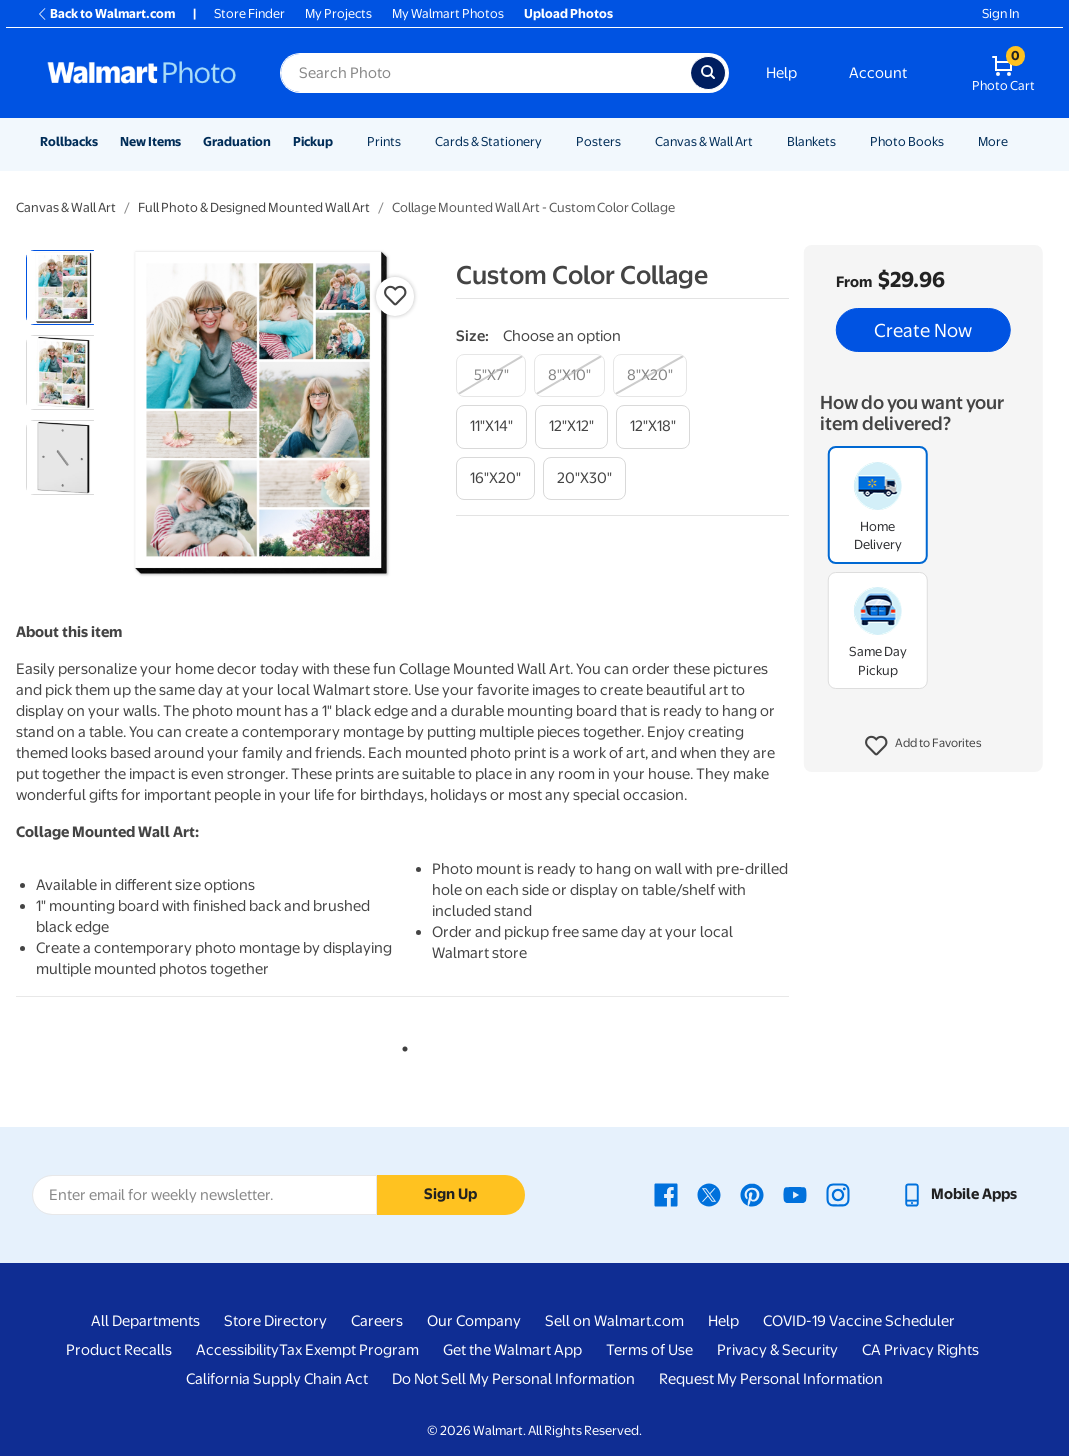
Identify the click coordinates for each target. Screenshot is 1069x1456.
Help (781, 73)
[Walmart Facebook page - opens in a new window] (666, 1194)
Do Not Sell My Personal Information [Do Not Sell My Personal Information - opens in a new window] (513, 1379)
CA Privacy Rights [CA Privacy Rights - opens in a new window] (920, 1350)
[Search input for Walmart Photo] (485, 73)
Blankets (811, 141)
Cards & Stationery (488, 141)
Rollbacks (69, 141)
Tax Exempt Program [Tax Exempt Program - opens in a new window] (349, 1350)
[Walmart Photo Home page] (142, 73)
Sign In (1000, 13)
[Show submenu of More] (1017, 141)
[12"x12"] (571, 426)
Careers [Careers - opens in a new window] (377, 1321)
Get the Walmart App (512, 1350)
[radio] (63, 287)
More (993, 141)
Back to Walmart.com (105, 13)
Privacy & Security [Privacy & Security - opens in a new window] (777, 1350)
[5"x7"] (491, 375)
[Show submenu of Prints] (410, 141)
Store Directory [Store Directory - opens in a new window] (275, 1321)
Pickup (313, 141)
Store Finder (249, 13)
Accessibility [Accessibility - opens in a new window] (237, 1350)
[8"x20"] (650, 375)
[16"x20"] (495, 478)
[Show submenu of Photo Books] (953, 141)
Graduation (237, 141)
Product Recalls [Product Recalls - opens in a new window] (119, 1350)
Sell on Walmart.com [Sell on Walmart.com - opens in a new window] (614, 1321)
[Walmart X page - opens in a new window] (709, 1194)
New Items (150, 141)
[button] (923, 746)
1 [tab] (401, 1045)
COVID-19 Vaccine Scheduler (859, 1321)
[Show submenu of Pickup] (342, 141)
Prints (384, 141)
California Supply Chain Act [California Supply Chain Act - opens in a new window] (277, 1379)
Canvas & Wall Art (704, 141)
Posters (598, 141)
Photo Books (907, 141)
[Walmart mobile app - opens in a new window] (958, 1194)
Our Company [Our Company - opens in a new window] (474, 1321)
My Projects (338, 13)
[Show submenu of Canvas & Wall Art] (762, 141)
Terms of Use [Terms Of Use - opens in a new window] (649, 1350)
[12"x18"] (653, 426)
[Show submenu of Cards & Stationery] (551, 141)
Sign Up (450, 1194)
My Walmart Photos (448, 13)
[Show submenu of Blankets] (845, 141)
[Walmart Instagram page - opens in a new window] (838, 1194)
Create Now (923, 330)
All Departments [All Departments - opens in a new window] (145, 1321)
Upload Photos (568, 13)
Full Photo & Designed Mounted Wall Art (254, 207)
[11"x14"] (491, 426)
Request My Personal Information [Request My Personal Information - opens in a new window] (771, 1379)
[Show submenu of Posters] (630, 141)
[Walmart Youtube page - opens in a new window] (795, 1194)
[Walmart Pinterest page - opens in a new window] (752, 1194)
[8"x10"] (569, 375)
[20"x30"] (584, 478)
